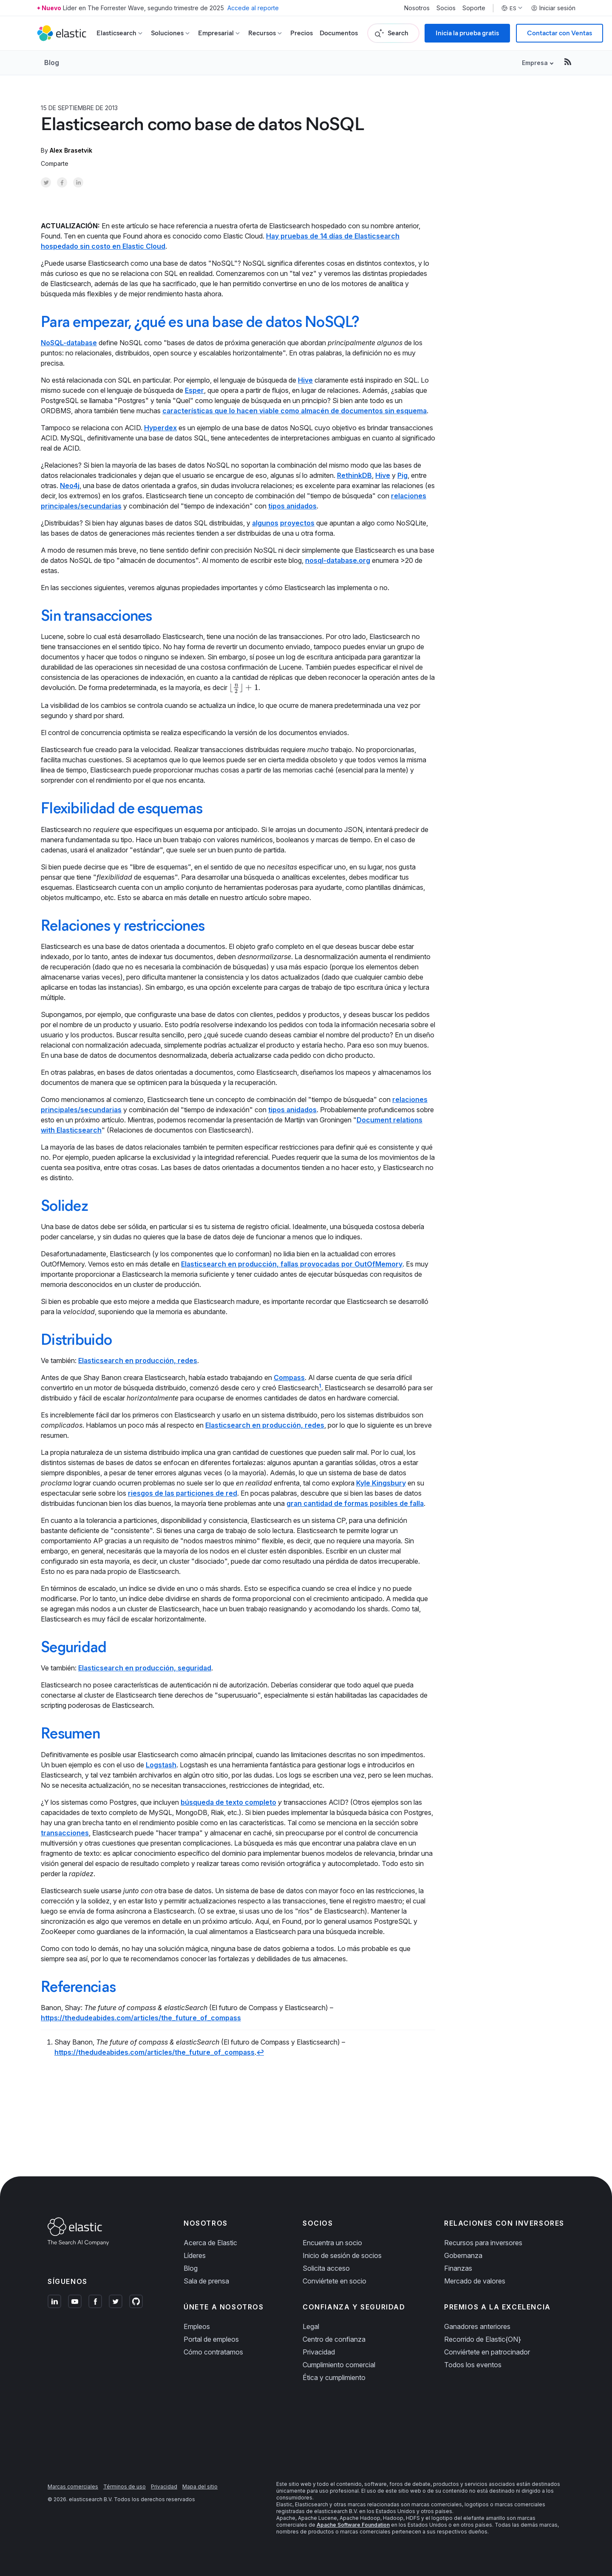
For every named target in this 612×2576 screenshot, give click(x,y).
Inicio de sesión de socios (342, 2255)
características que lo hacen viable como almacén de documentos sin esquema (294, 410)
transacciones (65, 1833)
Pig (402, 475)
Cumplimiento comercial (339, 2364)
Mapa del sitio (200, 2486)
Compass (289, 1377)
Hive (305, 380)
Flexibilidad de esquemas (122, 807)
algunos (265, 523)
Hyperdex (160, 427)
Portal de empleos (211, 2339)
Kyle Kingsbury (381, 1483)
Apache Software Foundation (353, 2525)
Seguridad (74, 1646)
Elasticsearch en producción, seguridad (144, 1668)
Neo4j (69, 485)
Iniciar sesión (553, 8)
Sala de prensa (206, 2281)
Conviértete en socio (334, 2281)
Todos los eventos (473, 2364)
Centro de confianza (334, 2339)
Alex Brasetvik (71, 150)
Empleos (197, 2326)
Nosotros (417, 8)
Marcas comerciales (73, 2486)
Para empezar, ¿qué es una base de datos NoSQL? (200, 321)
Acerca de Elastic (210, 2242)
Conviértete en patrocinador (487, 2352)
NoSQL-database (69, 342)
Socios (446, 8)
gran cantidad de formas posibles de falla (355, 1503)
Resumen (70, 1733)
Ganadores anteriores (477, 2326)
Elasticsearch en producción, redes (137, 1360)
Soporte (473, 8)
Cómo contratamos (213, 2352)
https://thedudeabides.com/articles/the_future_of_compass (141, 2018)
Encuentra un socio (332, 2242)
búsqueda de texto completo (228, 1802)
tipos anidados (292, 506)
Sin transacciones (96, 615)
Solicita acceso (326, 2268)
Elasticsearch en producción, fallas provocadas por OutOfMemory (291, 1264)
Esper (194, 390)
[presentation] (243, 687)
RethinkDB (354, 475)
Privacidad (319, 2352)
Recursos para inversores (483, 2242)
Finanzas (458, 2268)
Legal (311, 2326)
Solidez (64, 1205)
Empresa (535, 62)
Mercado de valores (474, 2281)
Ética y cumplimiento (334, 2377)
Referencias (78, 1986)
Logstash (161, 1765)
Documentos (339, 33)
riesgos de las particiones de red (182, 1493)
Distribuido (76, 1339)
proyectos (297, 523)
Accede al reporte (253, 7)
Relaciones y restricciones (122, 925)
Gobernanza (463, 2255)
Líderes (195, 2255)
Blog (51, 62)
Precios (301, 33)
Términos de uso (124, 2486)
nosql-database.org (337, 560)
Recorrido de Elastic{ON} (482, 2339)
